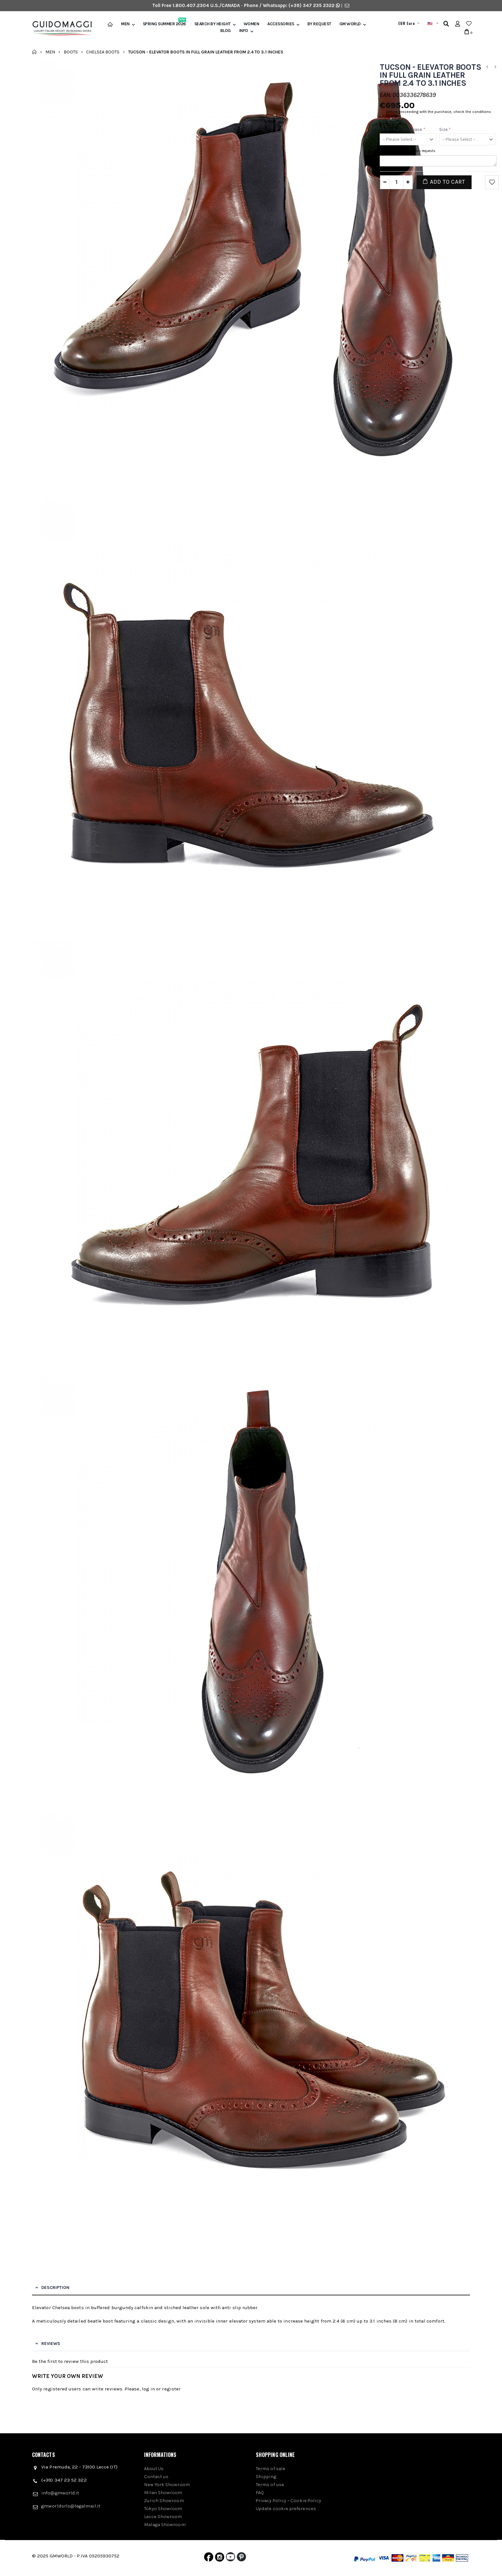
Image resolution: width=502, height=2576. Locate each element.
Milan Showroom (163, 2492)
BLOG (225, 30)
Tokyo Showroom (163, 2508)
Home (34, 52)
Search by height (212, 24)
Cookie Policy (305, 2500)
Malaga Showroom (165, 2524)
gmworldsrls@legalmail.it (70, 2506)
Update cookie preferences (286, 2508)
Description (55, 2287)
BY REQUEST (319, 24)
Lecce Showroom (163, 2516)
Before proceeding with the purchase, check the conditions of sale (438, 113)
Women (251, 24)
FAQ (260, 2492)
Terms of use (270, 2484)
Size (445, 129)
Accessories (280, 24)
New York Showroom (167, 2484)
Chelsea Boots (102, 51)
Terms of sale (270, 2468)
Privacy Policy (271, 2500)
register (171, 2389)
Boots (71, 51)
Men (125, 24)
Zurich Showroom (164, 2500)
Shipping (266, 2476)
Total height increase (402, 129)
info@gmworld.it (60, 2493)
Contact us (156, 2476)
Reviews (50, 2343)
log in (148, 2389)
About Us (154, 2468)
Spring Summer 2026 (164, 24)
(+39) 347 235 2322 (311, 5)
